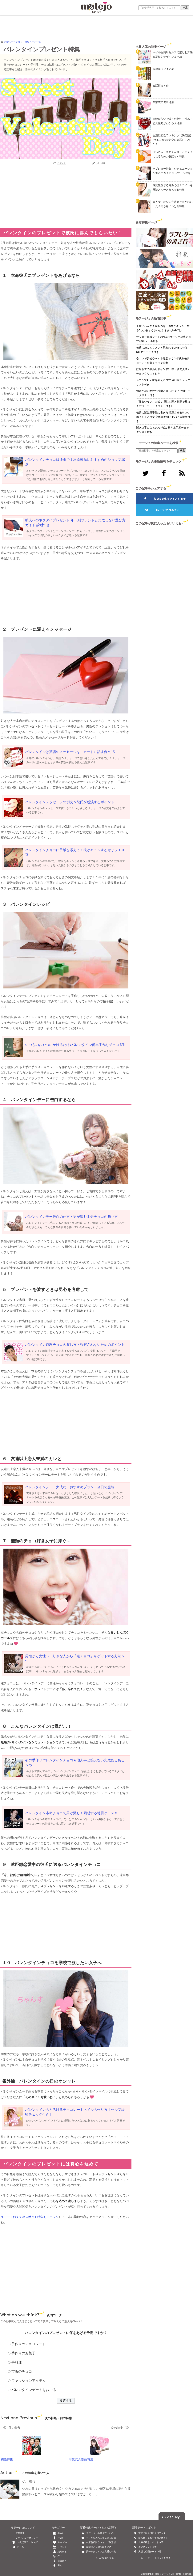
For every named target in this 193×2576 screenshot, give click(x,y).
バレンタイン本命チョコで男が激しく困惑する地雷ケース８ (71, 1813)
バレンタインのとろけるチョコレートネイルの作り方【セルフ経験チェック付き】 (75, 2112)
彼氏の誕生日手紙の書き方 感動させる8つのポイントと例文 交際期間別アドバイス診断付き (163, 417)
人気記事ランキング (24, 2542)
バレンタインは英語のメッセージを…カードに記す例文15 (70, 752)
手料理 (16, 2362)
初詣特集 (7, 2459)
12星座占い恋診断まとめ (98, 2547)
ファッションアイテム (28, 2381)
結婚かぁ (59, 2551)
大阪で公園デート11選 (149, 2551)
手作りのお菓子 (23, 2353)
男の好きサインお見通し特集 (101, 2551)
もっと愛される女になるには (101, 2537)
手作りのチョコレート (28, 2344)
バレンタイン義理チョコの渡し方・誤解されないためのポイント (75, 1345)
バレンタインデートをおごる (33, 2390)
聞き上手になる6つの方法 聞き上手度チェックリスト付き (162, 430)
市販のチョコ (21, 2371)
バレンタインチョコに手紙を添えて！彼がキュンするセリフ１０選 (75, 852)
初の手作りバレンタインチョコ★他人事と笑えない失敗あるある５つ (75, 1762)
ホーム (17, 2547)
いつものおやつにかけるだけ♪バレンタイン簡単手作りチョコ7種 (75, 1045)
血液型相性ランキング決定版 (101, 2542)
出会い (57, 2533)
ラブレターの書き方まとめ (100, 2533)
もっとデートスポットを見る (156, 2558)
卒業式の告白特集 (81, 2459)
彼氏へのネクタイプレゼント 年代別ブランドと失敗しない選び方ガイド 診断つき (75, 522)
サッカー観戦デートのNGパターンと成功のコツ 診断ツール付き (163, 339)
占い (56, 2556)
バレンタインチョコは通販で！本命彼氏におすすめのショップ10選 (75, 462)
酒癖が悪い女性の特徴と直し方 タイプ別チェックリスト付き (163, 393)
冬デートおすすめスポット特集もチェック (30, 2217)
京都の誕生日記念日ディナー (153, 2533)
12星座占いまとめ (163, 68)
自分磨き (59, 2560)
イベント (61, 163)
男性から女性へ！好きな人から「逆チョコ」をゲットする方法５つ (75, 1658)
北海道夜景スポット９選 (150, 2542)
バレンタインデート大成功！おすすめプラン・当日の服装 (69, 1487)
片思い (57, 2537)
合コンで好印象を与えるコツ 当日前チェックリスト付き (163, 382)
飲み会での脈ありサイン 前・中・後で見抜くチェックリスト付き (163, 371)
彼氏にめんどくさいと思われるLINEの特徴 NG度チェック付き (161, 349)
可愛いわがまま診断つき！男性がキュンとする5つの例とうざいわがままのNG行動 (163, 328)
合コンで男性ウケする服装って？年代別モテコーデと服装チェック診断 (163, 360)
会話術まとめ (161, 85)
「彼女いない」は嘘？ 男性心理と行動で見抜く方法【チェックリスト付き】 (163, 404)
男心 (56, 2565)
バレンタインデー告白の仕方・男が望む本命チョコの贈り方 (71, 1217)
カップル (59, 2542)
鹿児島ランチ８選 (147, 2547)
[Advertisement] (96, 27)
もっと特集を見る (104, 2558)
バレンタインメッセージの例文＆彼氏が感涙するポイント (69, 802)
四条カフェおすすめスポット (153, 2537)
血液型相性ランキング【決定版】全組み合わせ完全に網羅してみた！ (173, 140)
